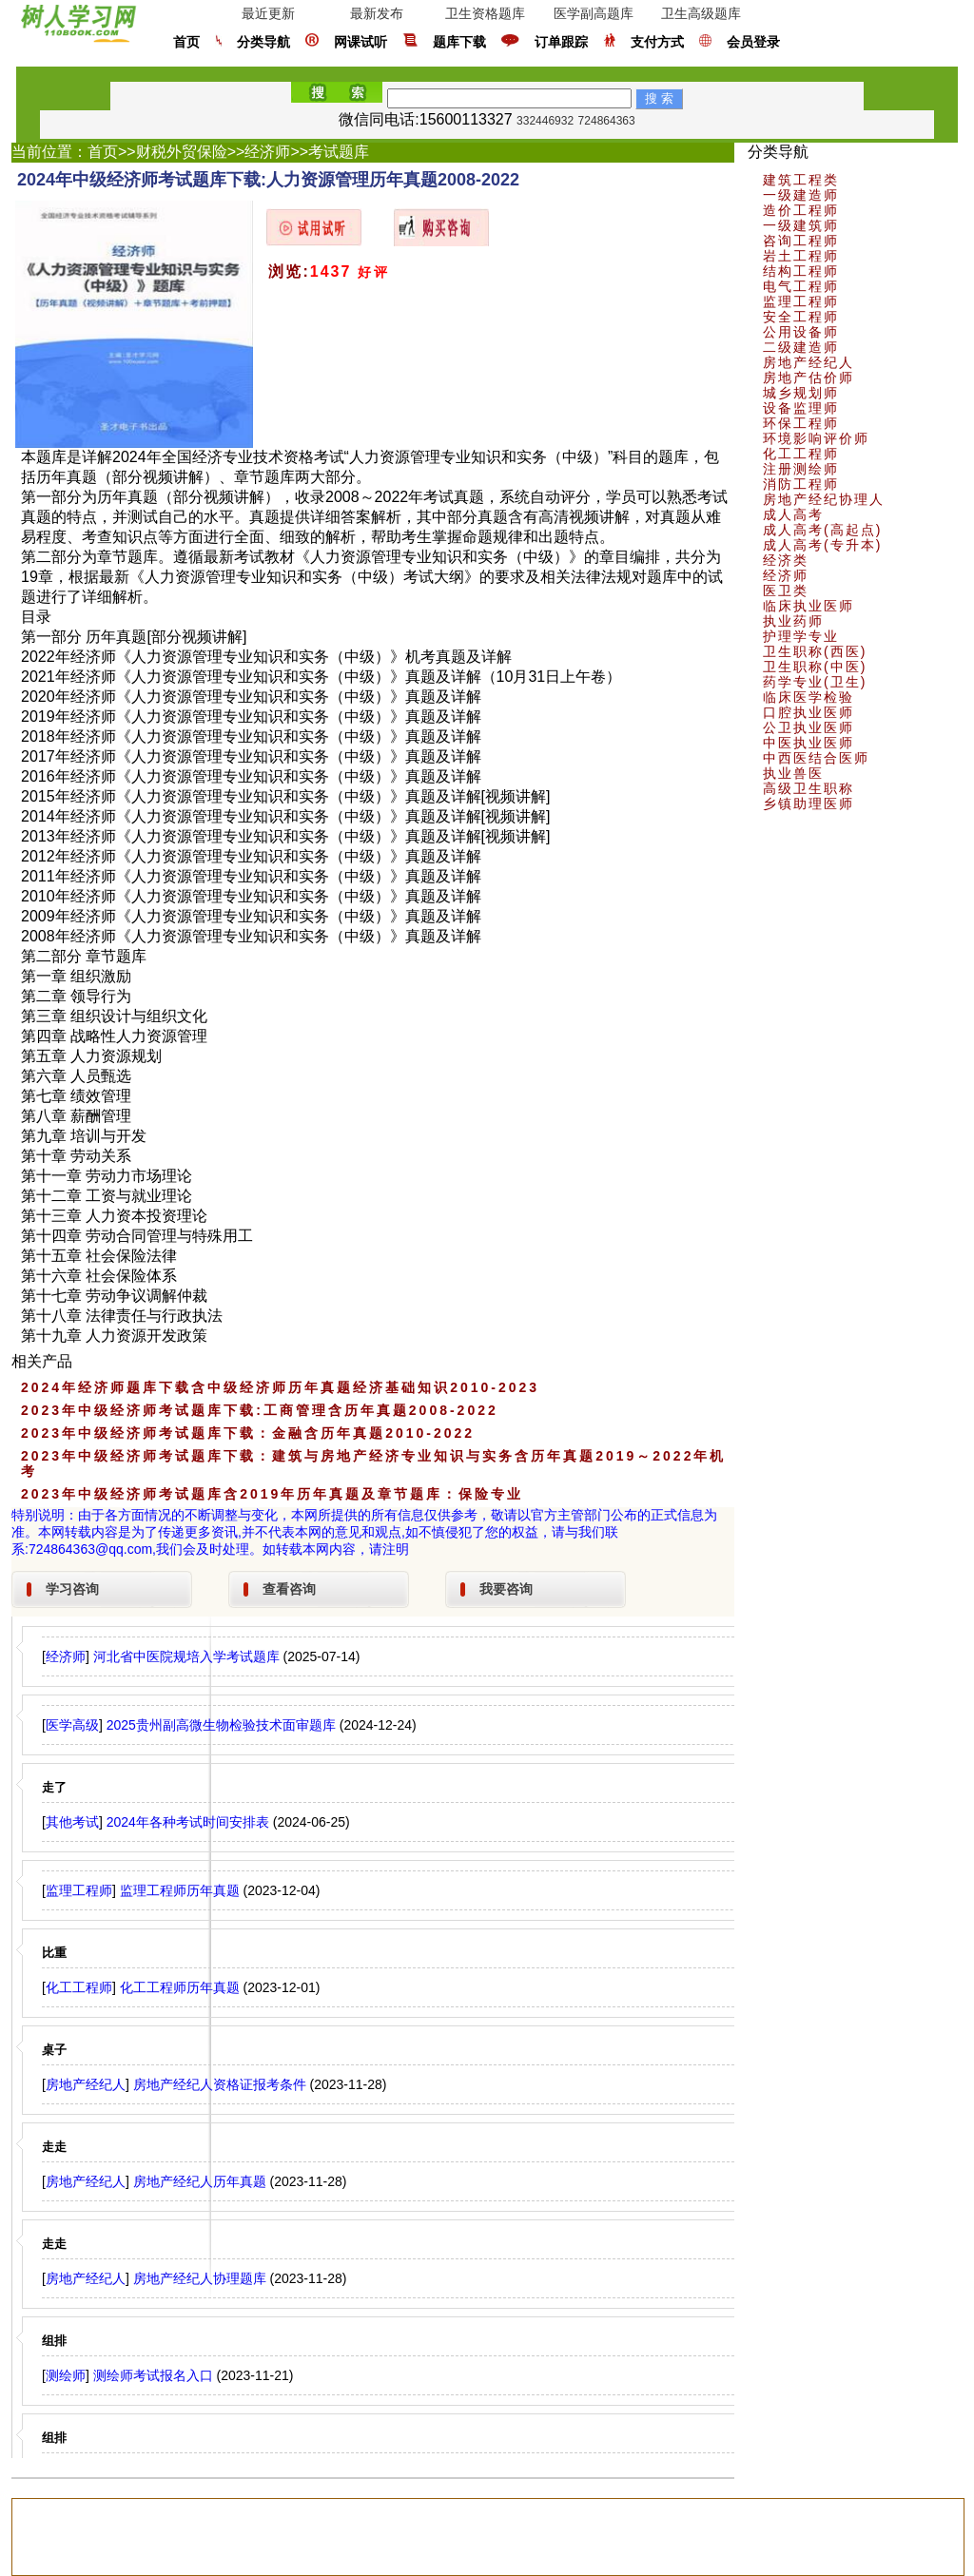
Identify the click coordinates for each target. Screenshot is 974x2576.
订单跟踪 (561, 42)
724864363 (606, 120)
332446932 (545, 120)
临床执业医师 (808, 605)
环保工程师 (801, 423)
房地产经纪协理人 (824, 499)
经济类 (785, 560)
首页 (186, 42)
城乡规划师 (801, 392)
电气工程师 (801, 286)
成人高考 (793, 514)
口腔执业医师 (808, 712)
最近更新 (268, 13)
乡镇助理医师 (808, 803)
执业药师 (793, 621)
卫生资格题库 (485, 13)
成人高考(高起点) (822, 529)
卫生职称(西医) (815, 651)
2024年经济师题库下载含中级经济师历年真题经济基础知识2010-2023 (280, 1387)
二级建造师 (801, 347)
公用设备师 (801, 331)
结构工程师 (801, 271)
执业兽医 (793, 773)
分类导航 (263, 42)
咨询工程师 (801, 240)
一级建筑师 (801, 225)
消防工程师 (801, 484)
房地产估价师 (808, 377)
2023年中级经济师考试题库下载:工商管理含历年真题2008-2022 (259, 1410)
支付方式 (657, 42)
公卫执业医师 (808, 727)
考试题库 (338, 152)
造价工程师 (801, 210)
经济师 (267, 152)
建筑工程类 (801, 179)
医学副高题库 (593, 13)
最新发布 (376, 13)
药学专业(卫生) (815, 681)
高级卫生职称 (808, 788)
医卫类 (785, 590)
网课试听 (360, 42)
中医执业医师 (808, 742)
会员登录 (753, 42)
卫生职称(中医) (815, 666)
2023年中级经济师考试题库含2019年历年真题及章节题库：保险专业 (272, 1493)
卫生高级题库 (701, 13)
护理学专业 (801, 636)
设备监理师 (801, 408)
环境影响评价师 (816, 438)
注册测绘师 (801, 468)
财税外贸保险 (181, 152)
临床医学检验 (808, 697)
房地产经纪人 (808, 362)
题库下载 (459, 42)
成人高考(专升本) (822, 544)
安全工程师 (801, 316)
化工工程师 (801, 453)
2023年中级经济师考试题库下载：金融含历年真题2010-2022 (248, 1433)
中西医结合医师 (816, 757)
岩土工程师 (801, 255)
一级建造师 (801, 195)
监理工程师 (801, 301)
